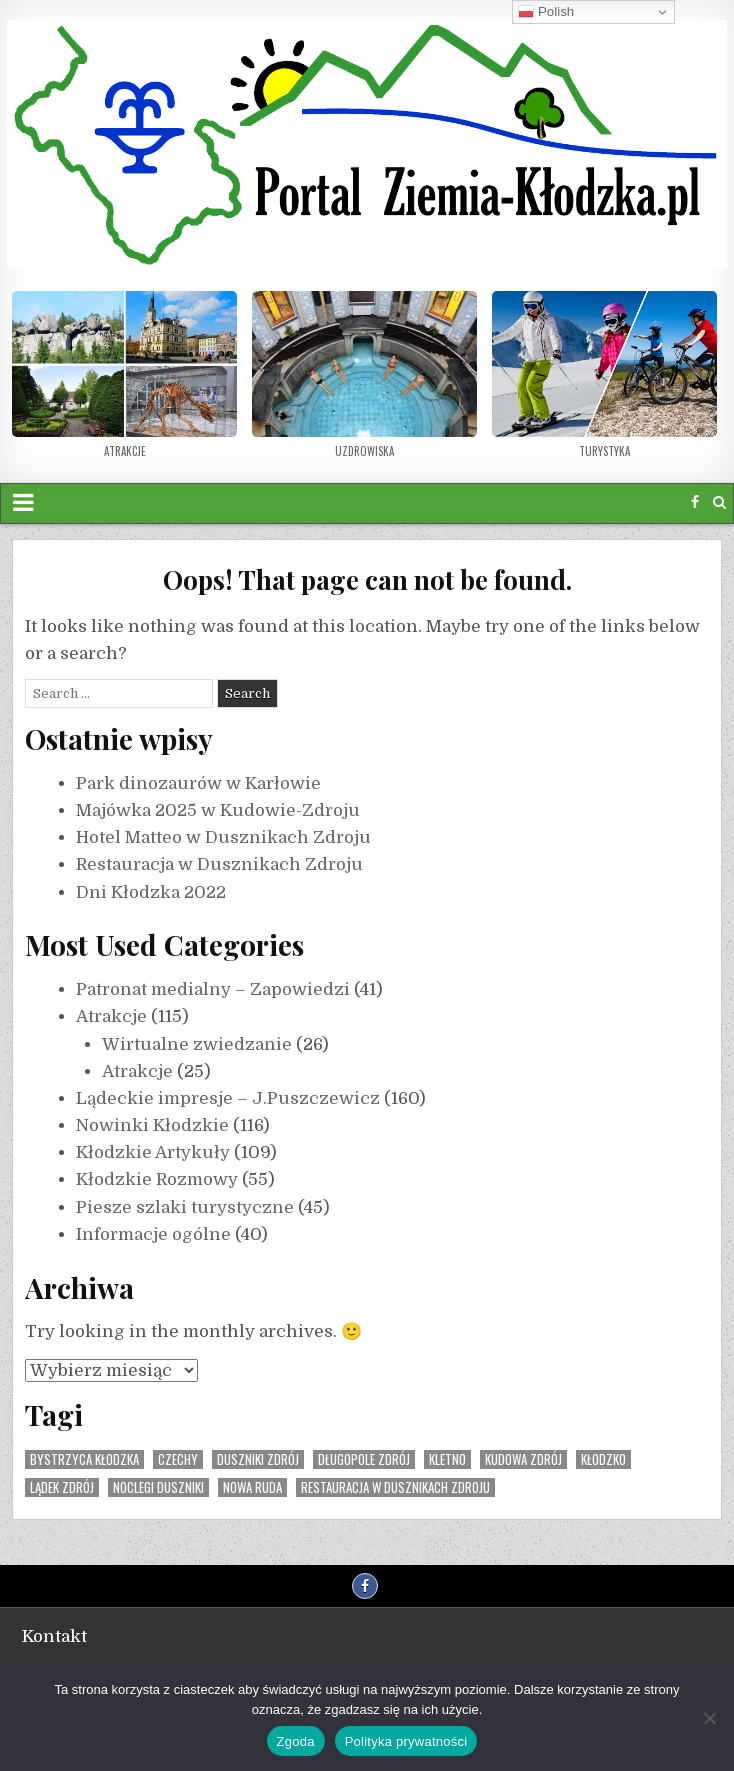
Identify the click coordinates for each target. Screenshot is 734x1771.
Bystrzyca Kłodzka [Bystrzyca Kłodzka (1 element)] (84, 1459)
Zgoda (296, 1741)
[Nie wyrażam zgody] (709, 1718)
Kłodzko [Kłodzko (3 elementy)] (603, 1459)
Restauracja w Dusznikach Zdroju (219, 864)
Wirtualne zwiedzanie (197, 1044)
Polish (546, 12)
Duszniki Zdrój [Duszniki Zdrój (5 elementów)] (258, 1459)
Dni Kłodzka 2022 (151, 892)
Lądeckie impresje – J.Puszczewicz (228, 1098)
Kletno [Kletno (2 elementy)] (447, 1459)
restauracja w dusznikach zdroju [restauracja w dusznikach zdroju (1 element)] (395, 1487)
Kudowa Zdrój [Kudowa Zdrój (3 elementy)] (523, 1459)
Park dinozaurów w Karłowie (198, 783)
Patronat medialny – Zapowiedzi (213, 989)
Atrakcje (111, 1016)
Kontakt (54, 1636)
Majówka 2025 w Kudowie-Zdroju (218, 810)
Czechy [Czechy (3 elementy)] (178, 1459)
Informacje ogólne (153, 1234)
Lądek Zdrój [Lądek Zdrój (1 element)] (62, 1487)
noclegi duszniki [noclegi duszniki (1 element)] (158, 1487)
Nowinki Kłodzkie (152, 1125)
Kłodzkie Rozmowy (157, 1179)
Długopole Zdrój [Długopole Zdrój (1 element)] (364, 1459)
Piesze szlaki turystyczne (185, 1207)
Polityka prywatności (406, 1741)
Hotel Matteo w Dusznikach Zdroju (223, 837)
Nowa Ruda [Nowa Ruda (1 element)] (252, 1487)
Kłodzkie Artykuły (153, 1152)
